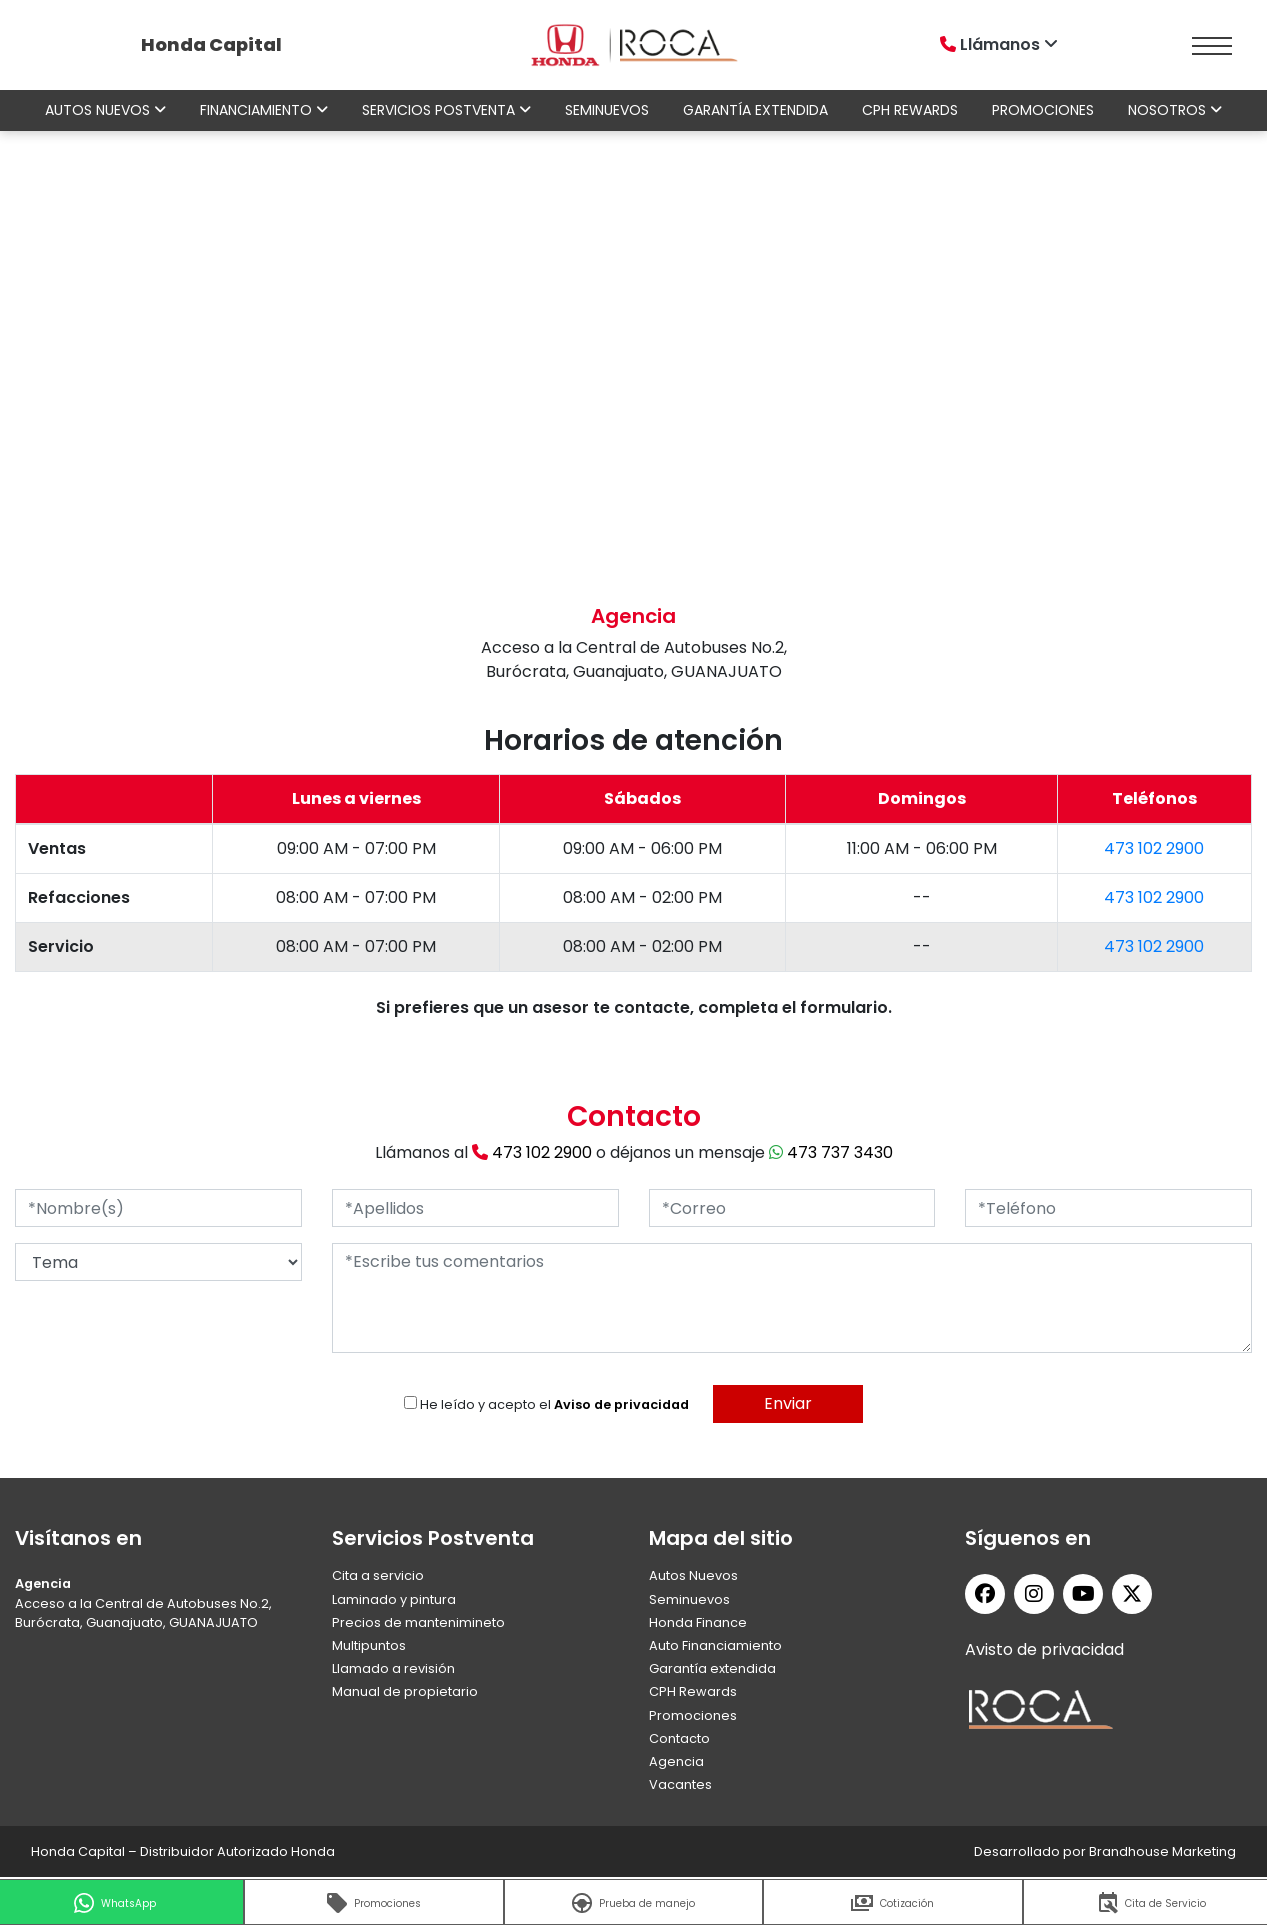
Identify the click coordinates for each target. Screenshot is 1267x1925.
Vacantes (680, 1784)
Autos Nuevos (693, 1575)
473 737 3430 (831, 1152)
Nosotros (1175, 110)
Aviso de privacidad (621, 1404)
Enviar (788, 1403)
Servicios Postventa (446, 110)
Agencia (676, 1761)
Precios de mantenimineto (418, 1622)
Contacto (679, 1738)
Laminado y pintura (394, 1599)
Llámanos (1001, 44)
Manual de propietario (405, 1691)
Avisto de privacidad (1044, 1649)
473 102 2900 (1154, 848)
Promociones (1043, 110)
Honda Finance (698, 1622)
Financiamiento (264, 110)
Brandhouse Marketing (1162, 1851)
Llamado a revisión (393, 1668)
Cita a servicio (378, 1575)
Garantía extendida (755, 110)
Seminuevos (607, 110)
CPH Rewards (910, 110)
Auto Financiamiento (715, 1645)
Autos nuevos (105, 110)
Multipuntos (369, 1645)
